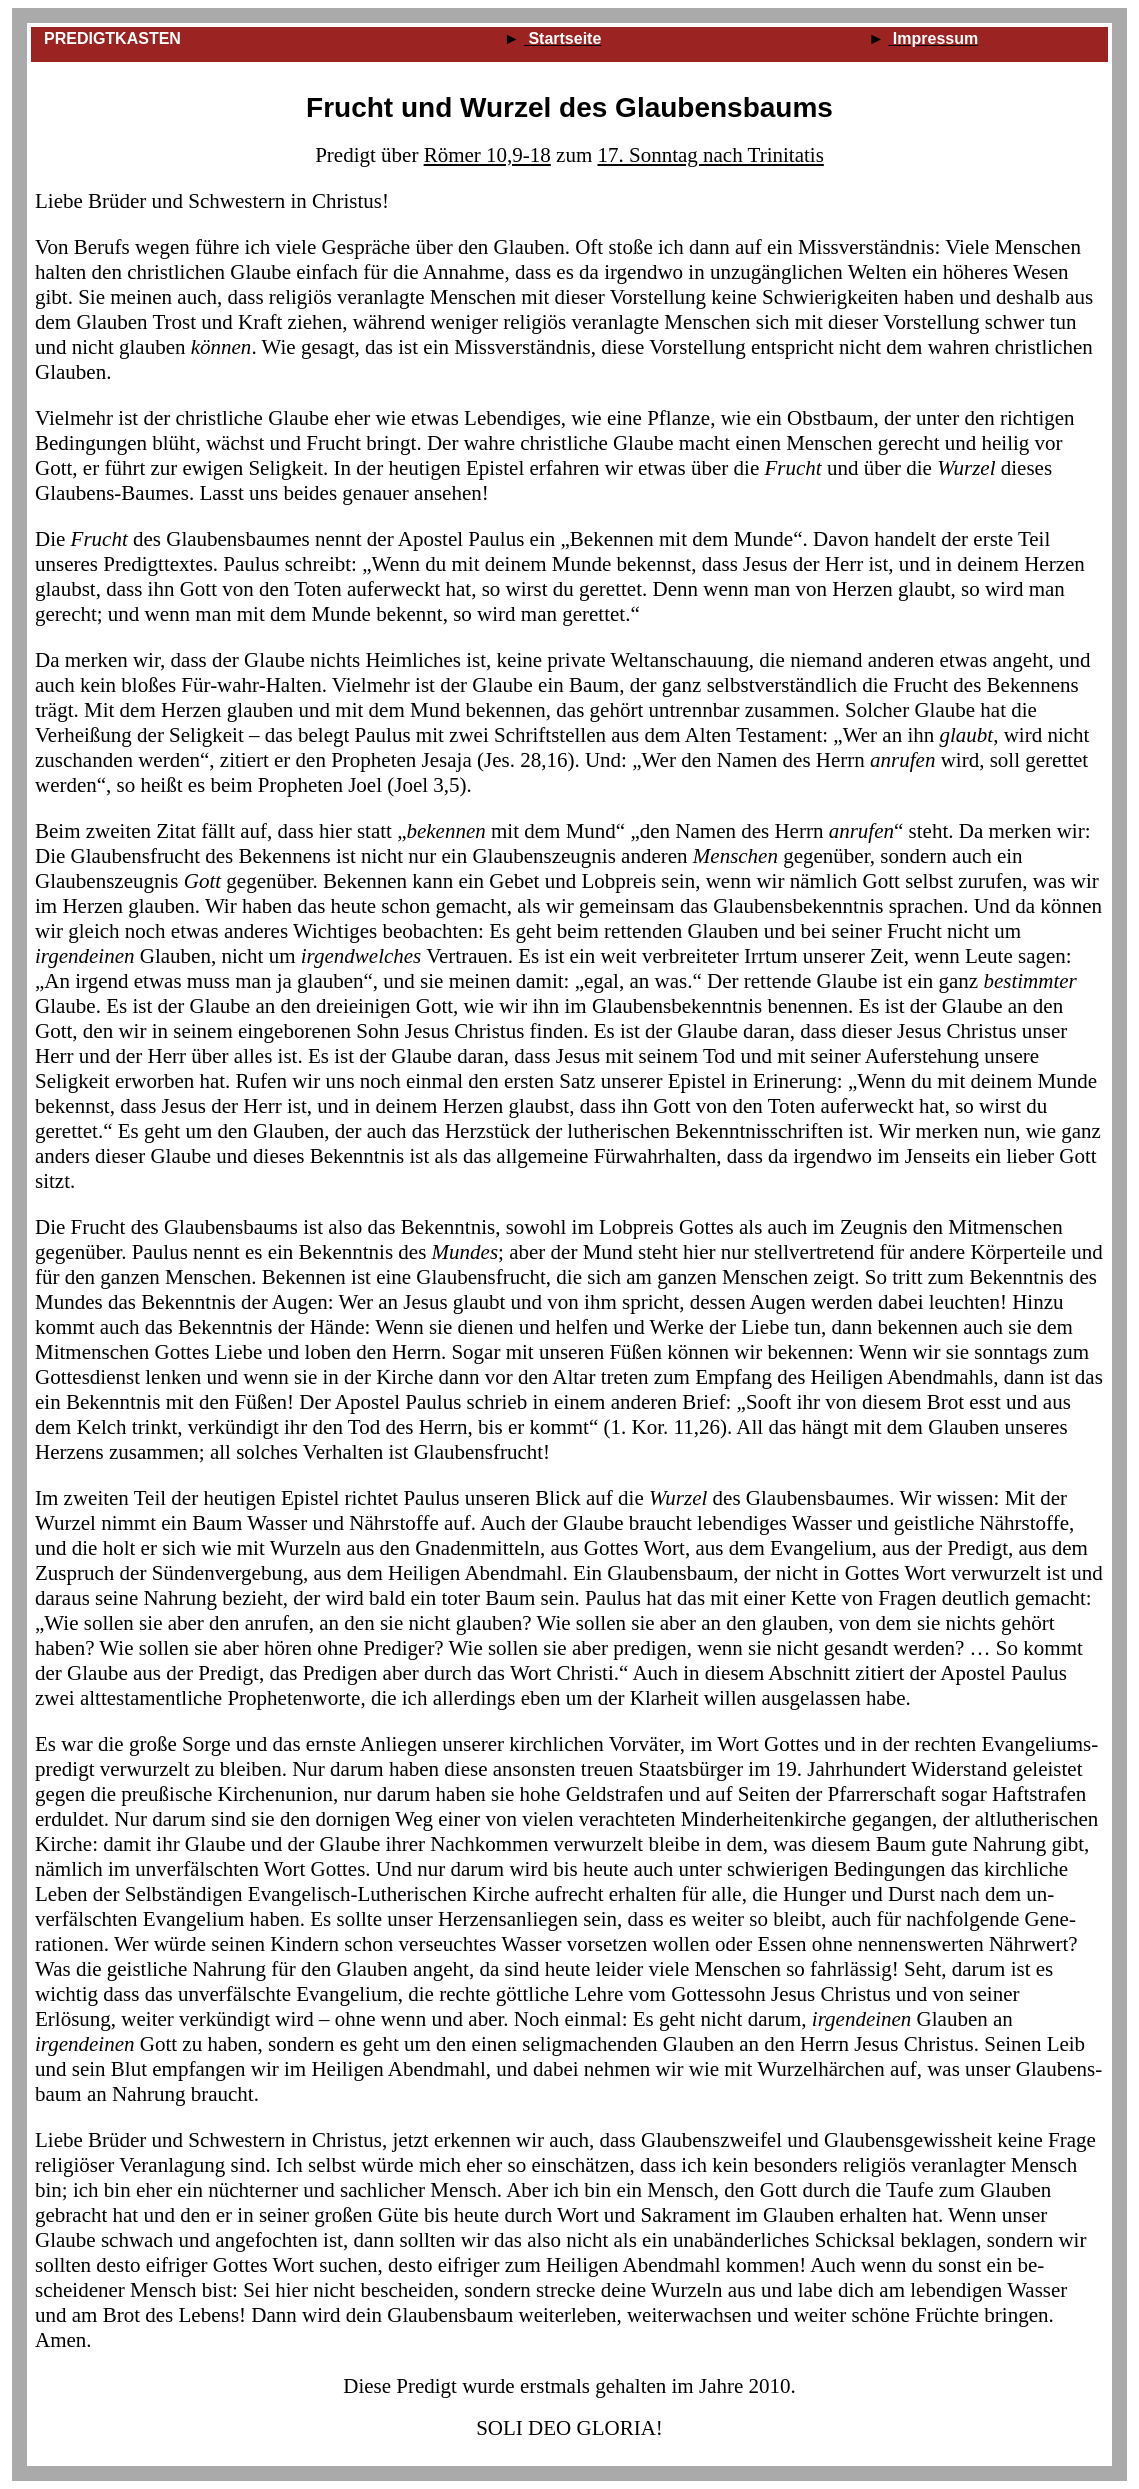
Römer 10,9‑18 (487, 155)
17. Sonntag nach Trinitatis (710, 155)
